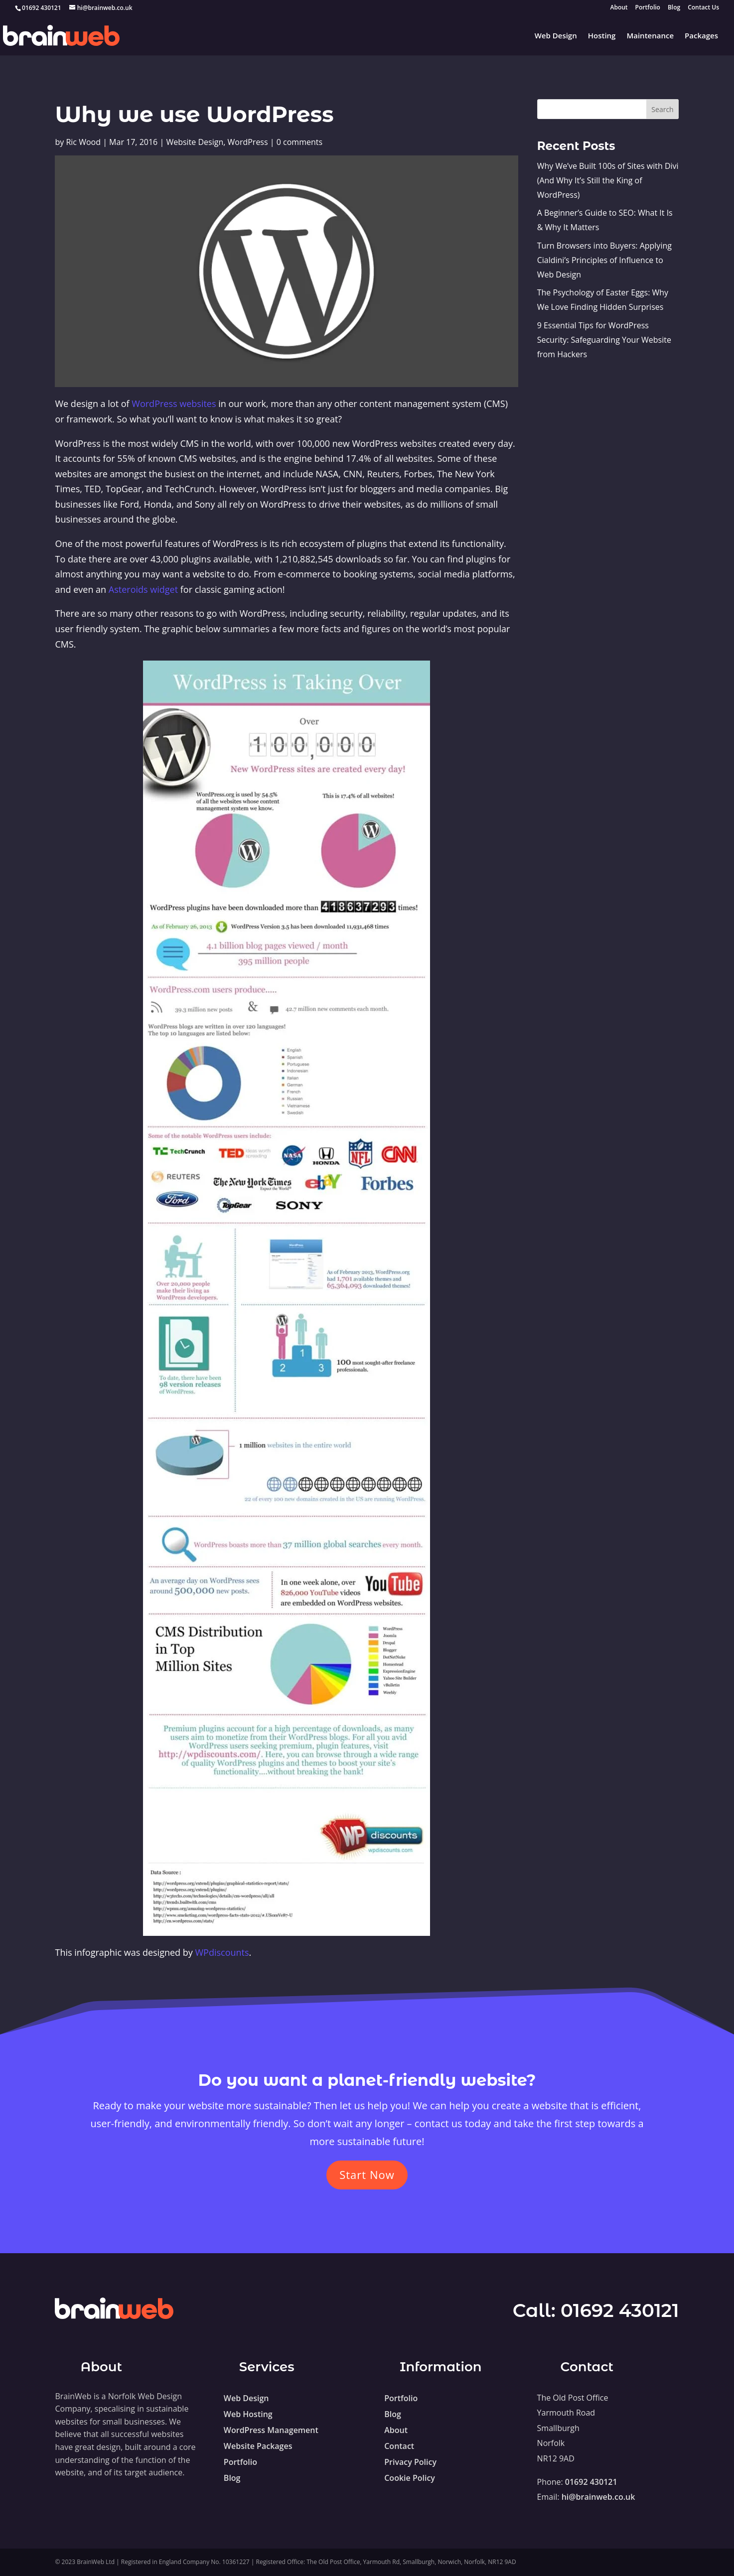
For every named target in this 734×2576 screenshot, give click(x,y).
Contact (399, 2445)
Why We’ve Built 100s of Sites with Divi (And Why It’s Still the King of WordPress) (608, 180)
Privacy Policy (410, 2461)
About (619, 7)
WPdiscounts (222, 1952)
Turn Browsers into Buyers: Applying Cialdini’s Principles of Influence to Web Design (604, 260)
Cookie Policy (409, 2477)
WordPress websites (174, 403)
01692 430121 (620, 2310)
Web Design (556, 36)
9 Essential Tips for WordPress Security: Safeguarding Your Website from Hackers (604, 340)
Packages (701, 36)
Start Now (367, 2174)
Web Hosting (248, 2414)
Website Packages (258, 2445)
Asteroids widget (143, 589)
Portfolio (647, 7)
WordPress (247, 141)
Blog (674, 7)
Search (662, 109)
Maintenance (650, 36)
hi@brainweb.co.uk (598, 2496)
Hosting (602, 36)
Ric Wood (83, 141)
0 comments (299, 141)
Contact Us (703, 7)
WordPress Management (271, 2430)
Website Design (194, 141)
